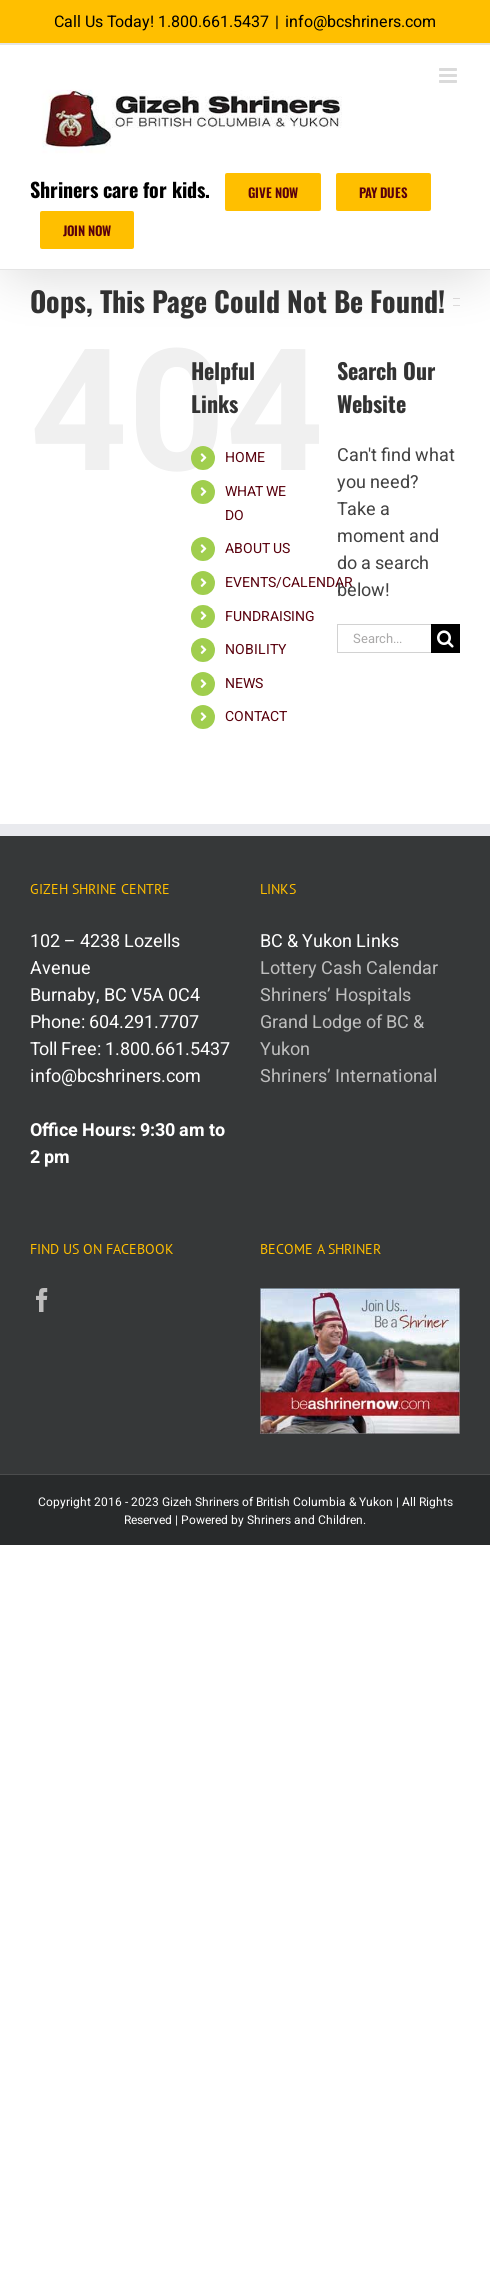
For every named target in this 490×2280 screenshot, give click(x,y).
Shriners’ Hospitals (335, 995)
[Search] (445, 638)
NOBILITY (255, 649)
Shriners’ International (348, 1076)
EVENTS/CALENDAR (289, 582)
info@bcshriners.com (360, 22)
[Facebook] (42, 1300)
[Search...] (384, 638)
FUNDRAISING (270, 616)
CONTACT (256, 716)
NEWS (244, 683)
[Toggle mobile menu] (449, 75)
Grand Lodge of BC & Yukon (342, 1036)
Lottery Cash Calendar (349, 968)
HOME (245, 457)
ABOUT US (257, 548)
